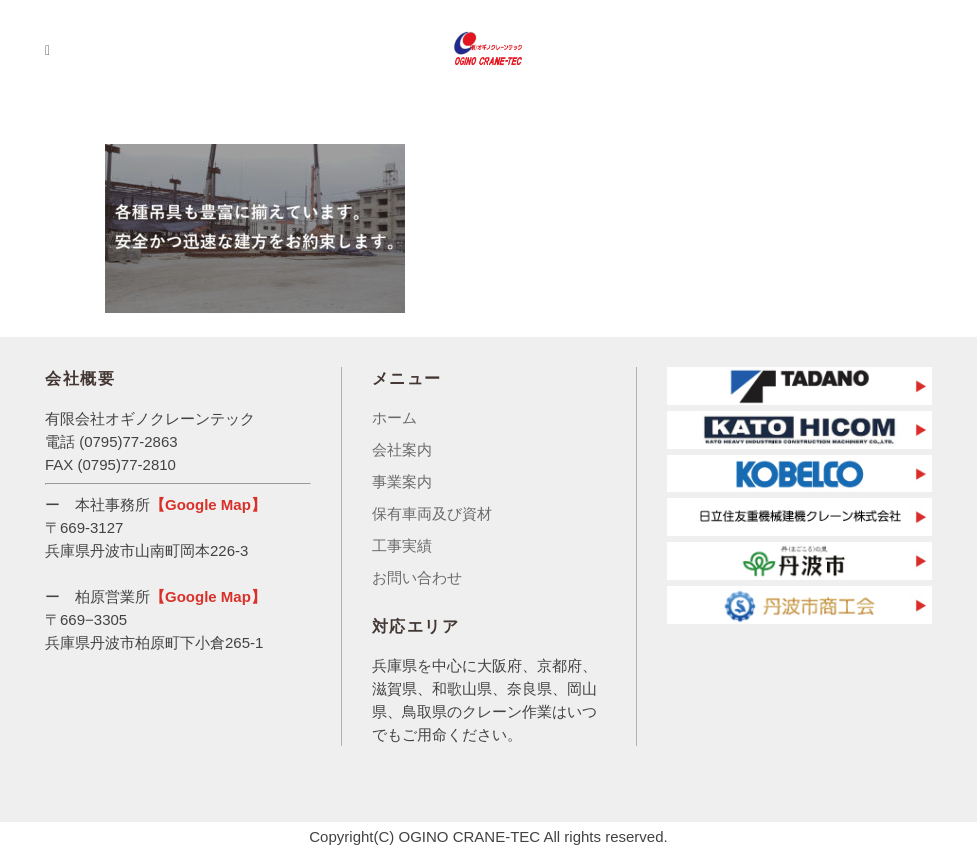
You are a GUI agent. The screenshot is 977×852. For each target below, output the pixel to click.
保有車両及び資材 (432, 513)
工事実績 (402, 545)
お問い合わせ (417, 577)
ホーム (394, 417)
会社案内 (402, 449)
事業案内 (402, 481)
